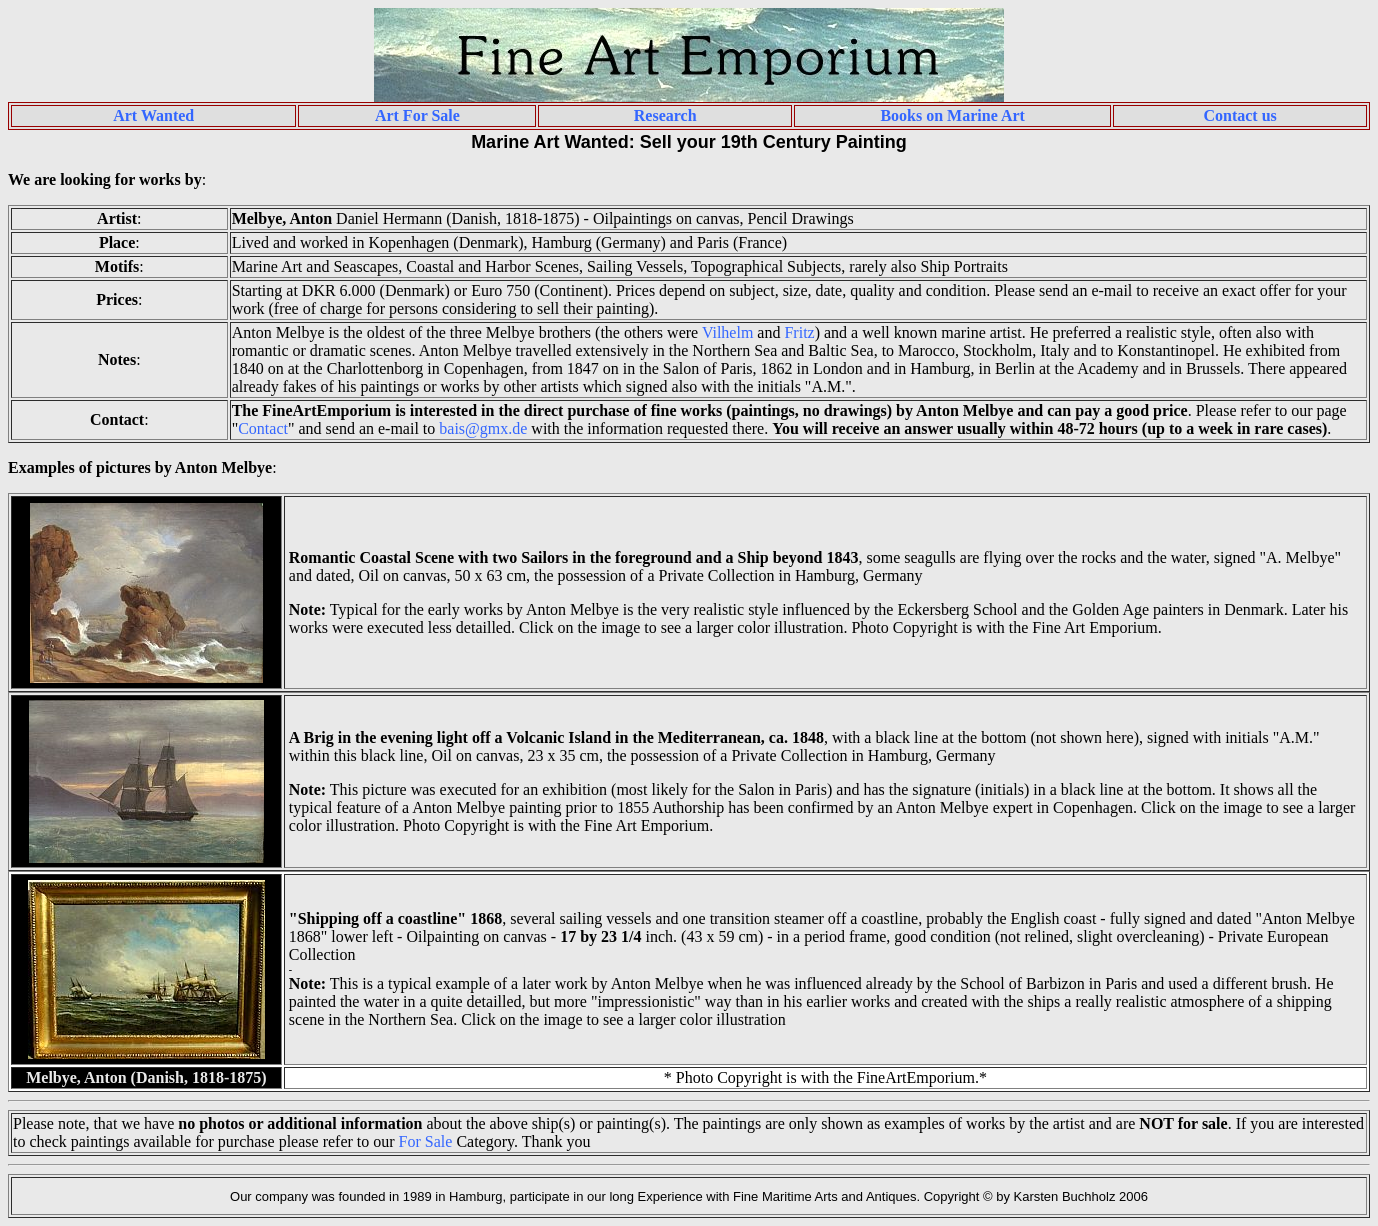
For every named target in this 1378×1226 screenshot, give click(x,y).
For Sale (426, 1141)
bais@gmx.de (483, 428)
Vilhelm (727, 332)
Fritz (799, 332)
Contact (263, 428)
